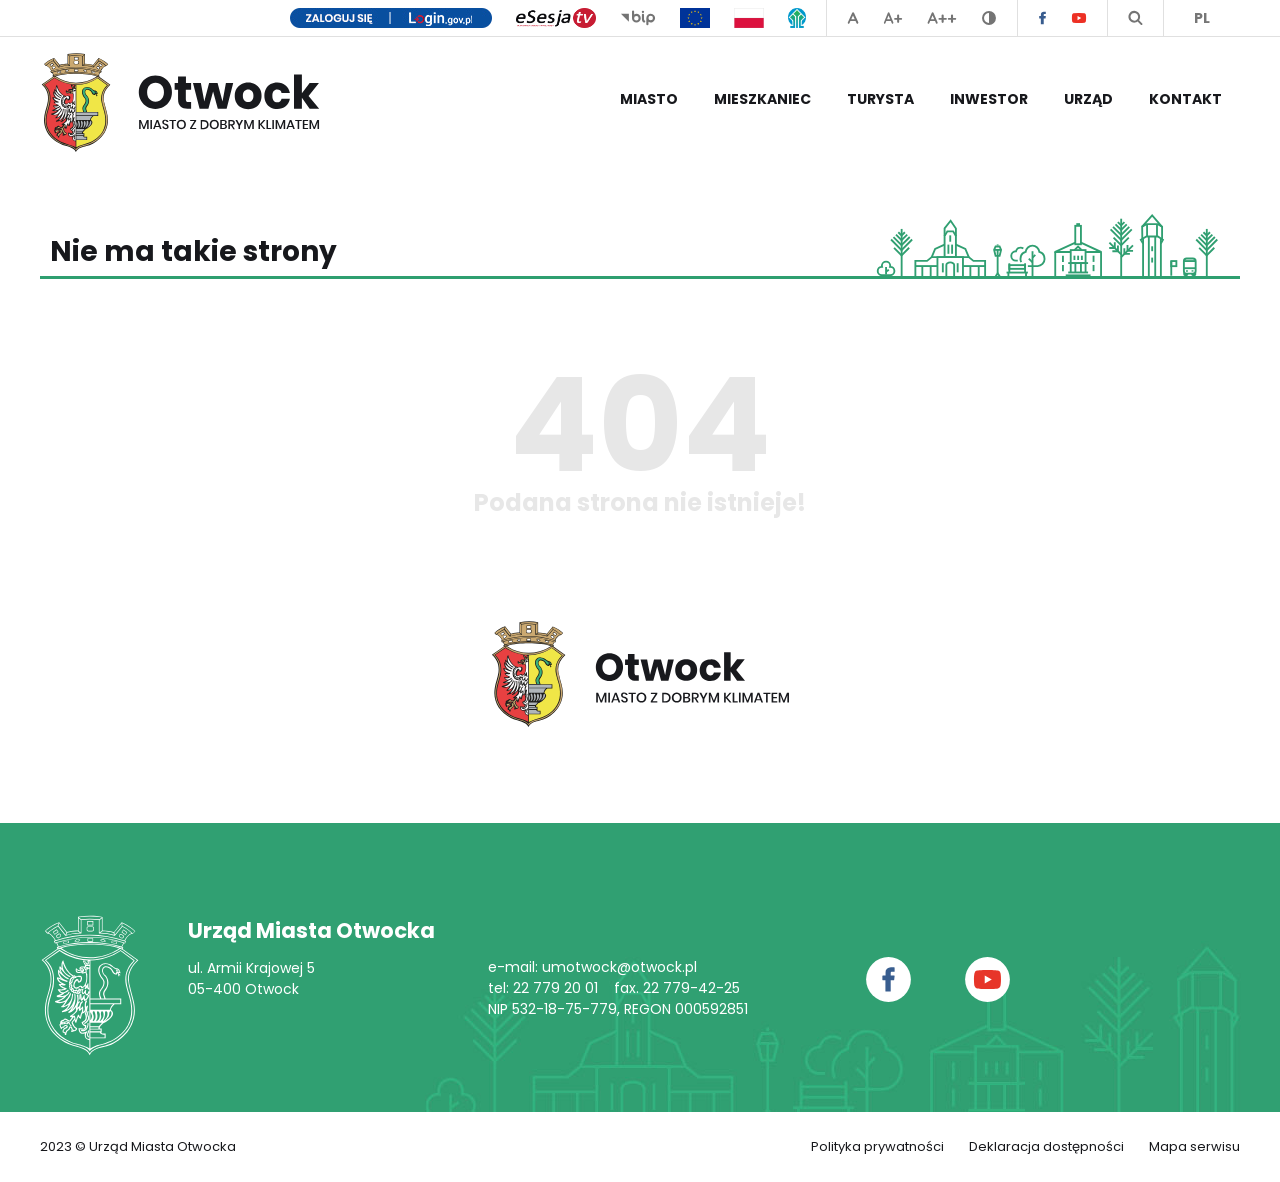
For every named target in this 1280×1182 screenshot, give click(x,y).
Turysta (880, 99)
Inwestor (989, 99)
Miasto (649, 99)
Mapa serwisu (1194, 1146)
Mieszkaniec (762, 99)
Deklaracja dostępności (1046, 1146)
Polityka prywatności (877, 1146)
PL (1202, 18)
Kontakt (1185, 99)
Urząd (1088, 99)
